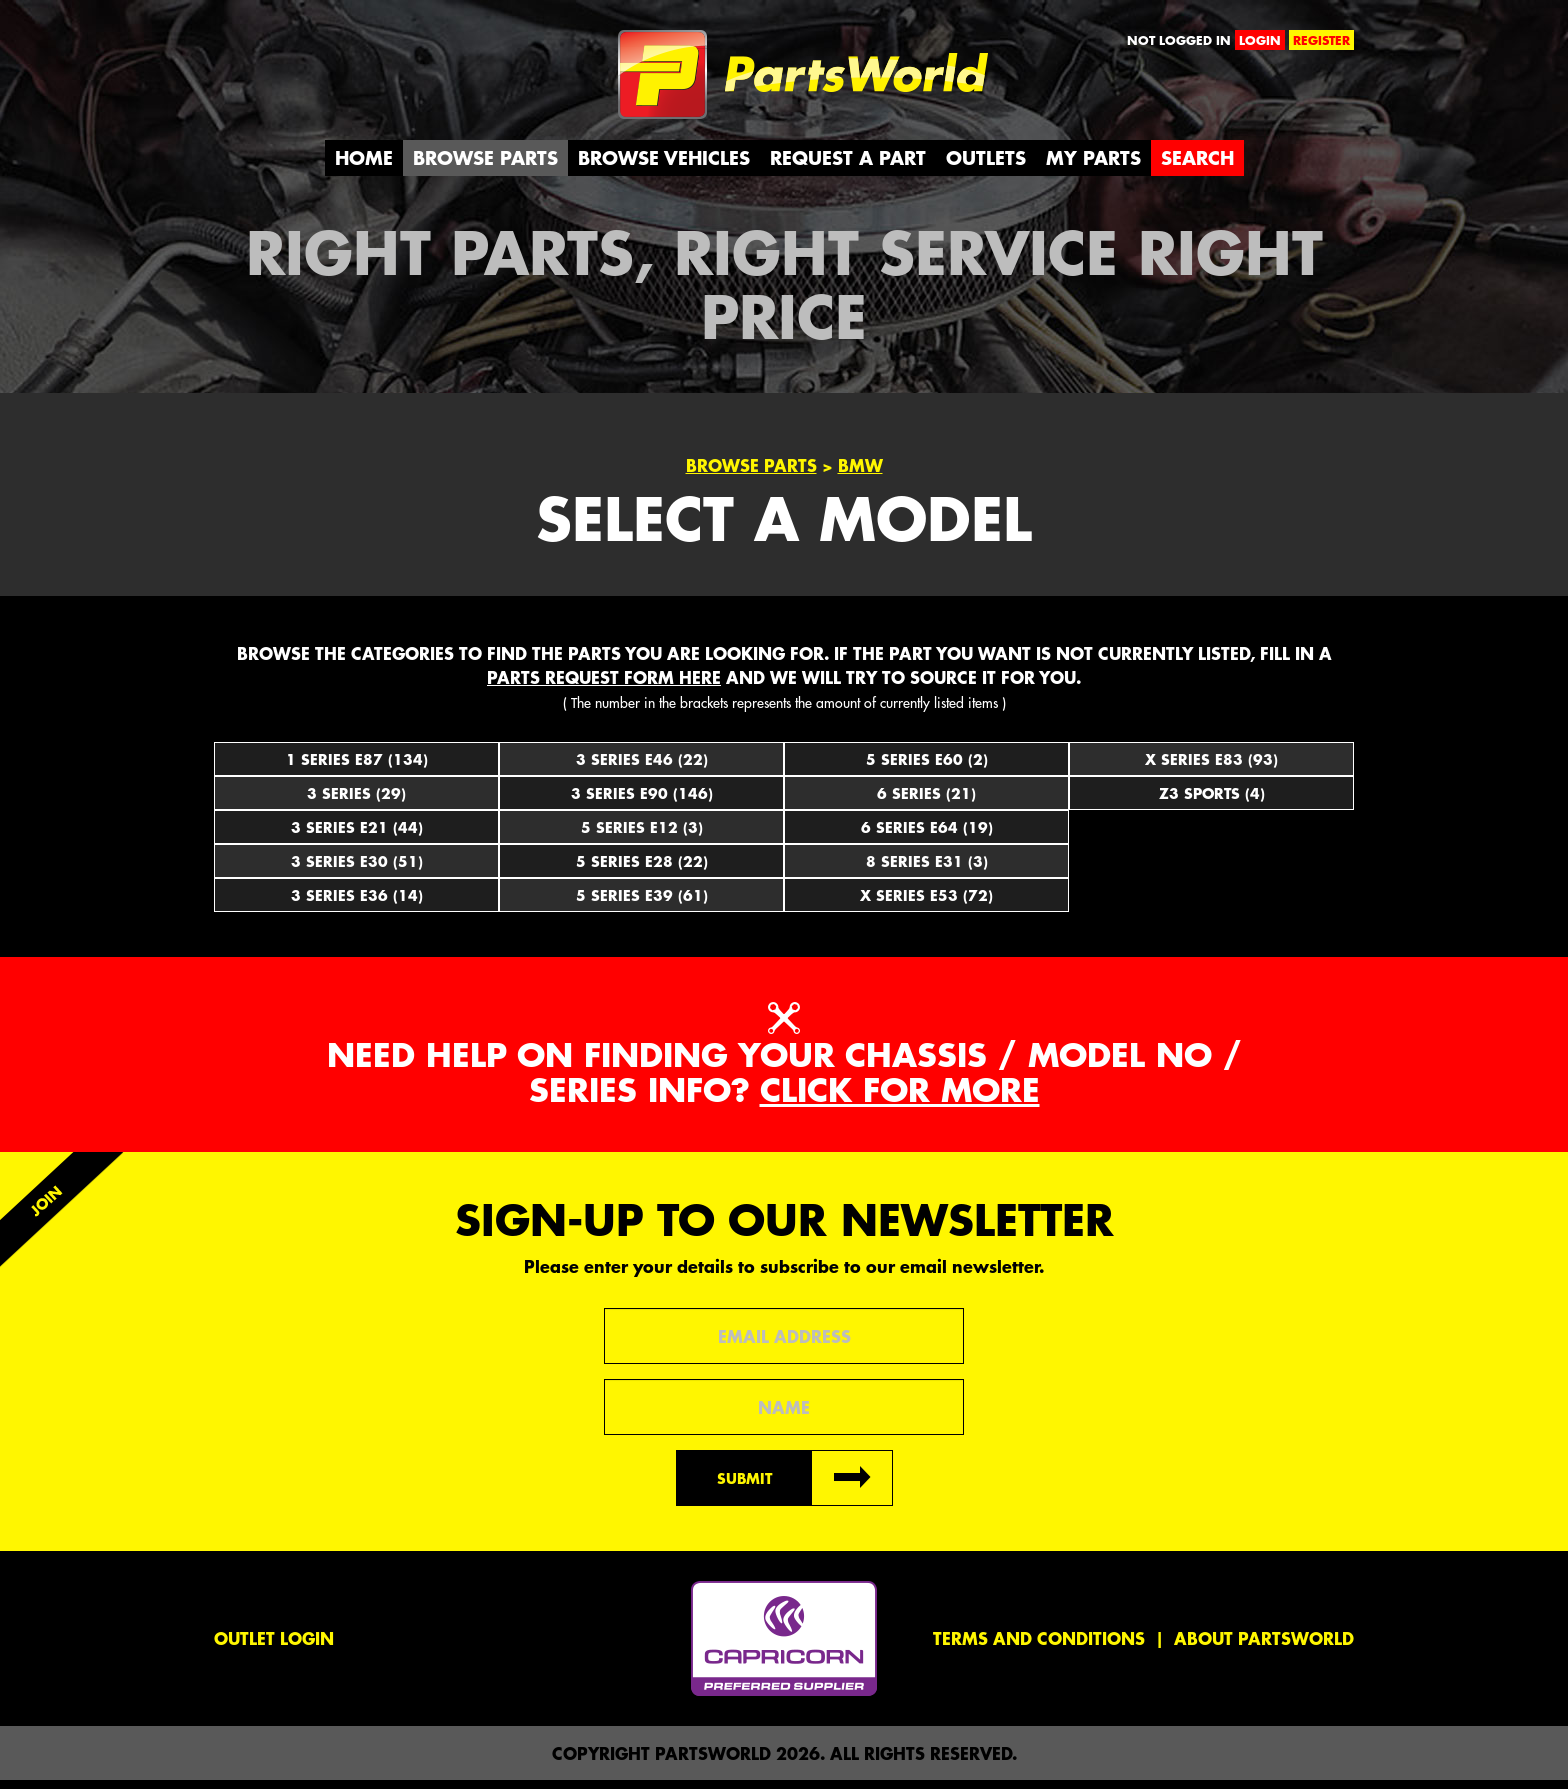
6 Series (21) (926, 802)
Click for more (900, 1099)
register (1321, 40)
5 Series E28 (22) (642, 870)
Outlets (986, 166)
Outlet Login (274, 1647)
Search (1197, 166)
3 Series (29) (356, 802)
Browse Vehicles (664, 166)
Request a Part (848, 166)
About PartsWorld (1264, 1647)
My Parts (1093, 166)
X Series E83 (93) (1211, 768)
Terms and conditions (1039, 1647)
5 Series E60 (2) (927, 768)
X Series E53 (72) (926, 904)
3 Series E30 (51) (357, 870)
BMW (860, 475)
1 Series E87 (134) (357, 768)
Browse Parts (485, 166)
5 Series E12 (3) (642, 836)
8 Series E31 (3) (927, 870)
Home (364, 166)
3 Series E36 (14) (357, 904)
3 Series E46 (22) (642, 768)
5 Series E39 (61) (642, 904)
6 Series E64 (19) (927, 836)
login (1260, 40)
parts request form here (604, 686)
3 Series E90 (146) (642, 802)
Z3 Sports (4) (1212, 802)
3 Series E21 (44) (357, 836)
